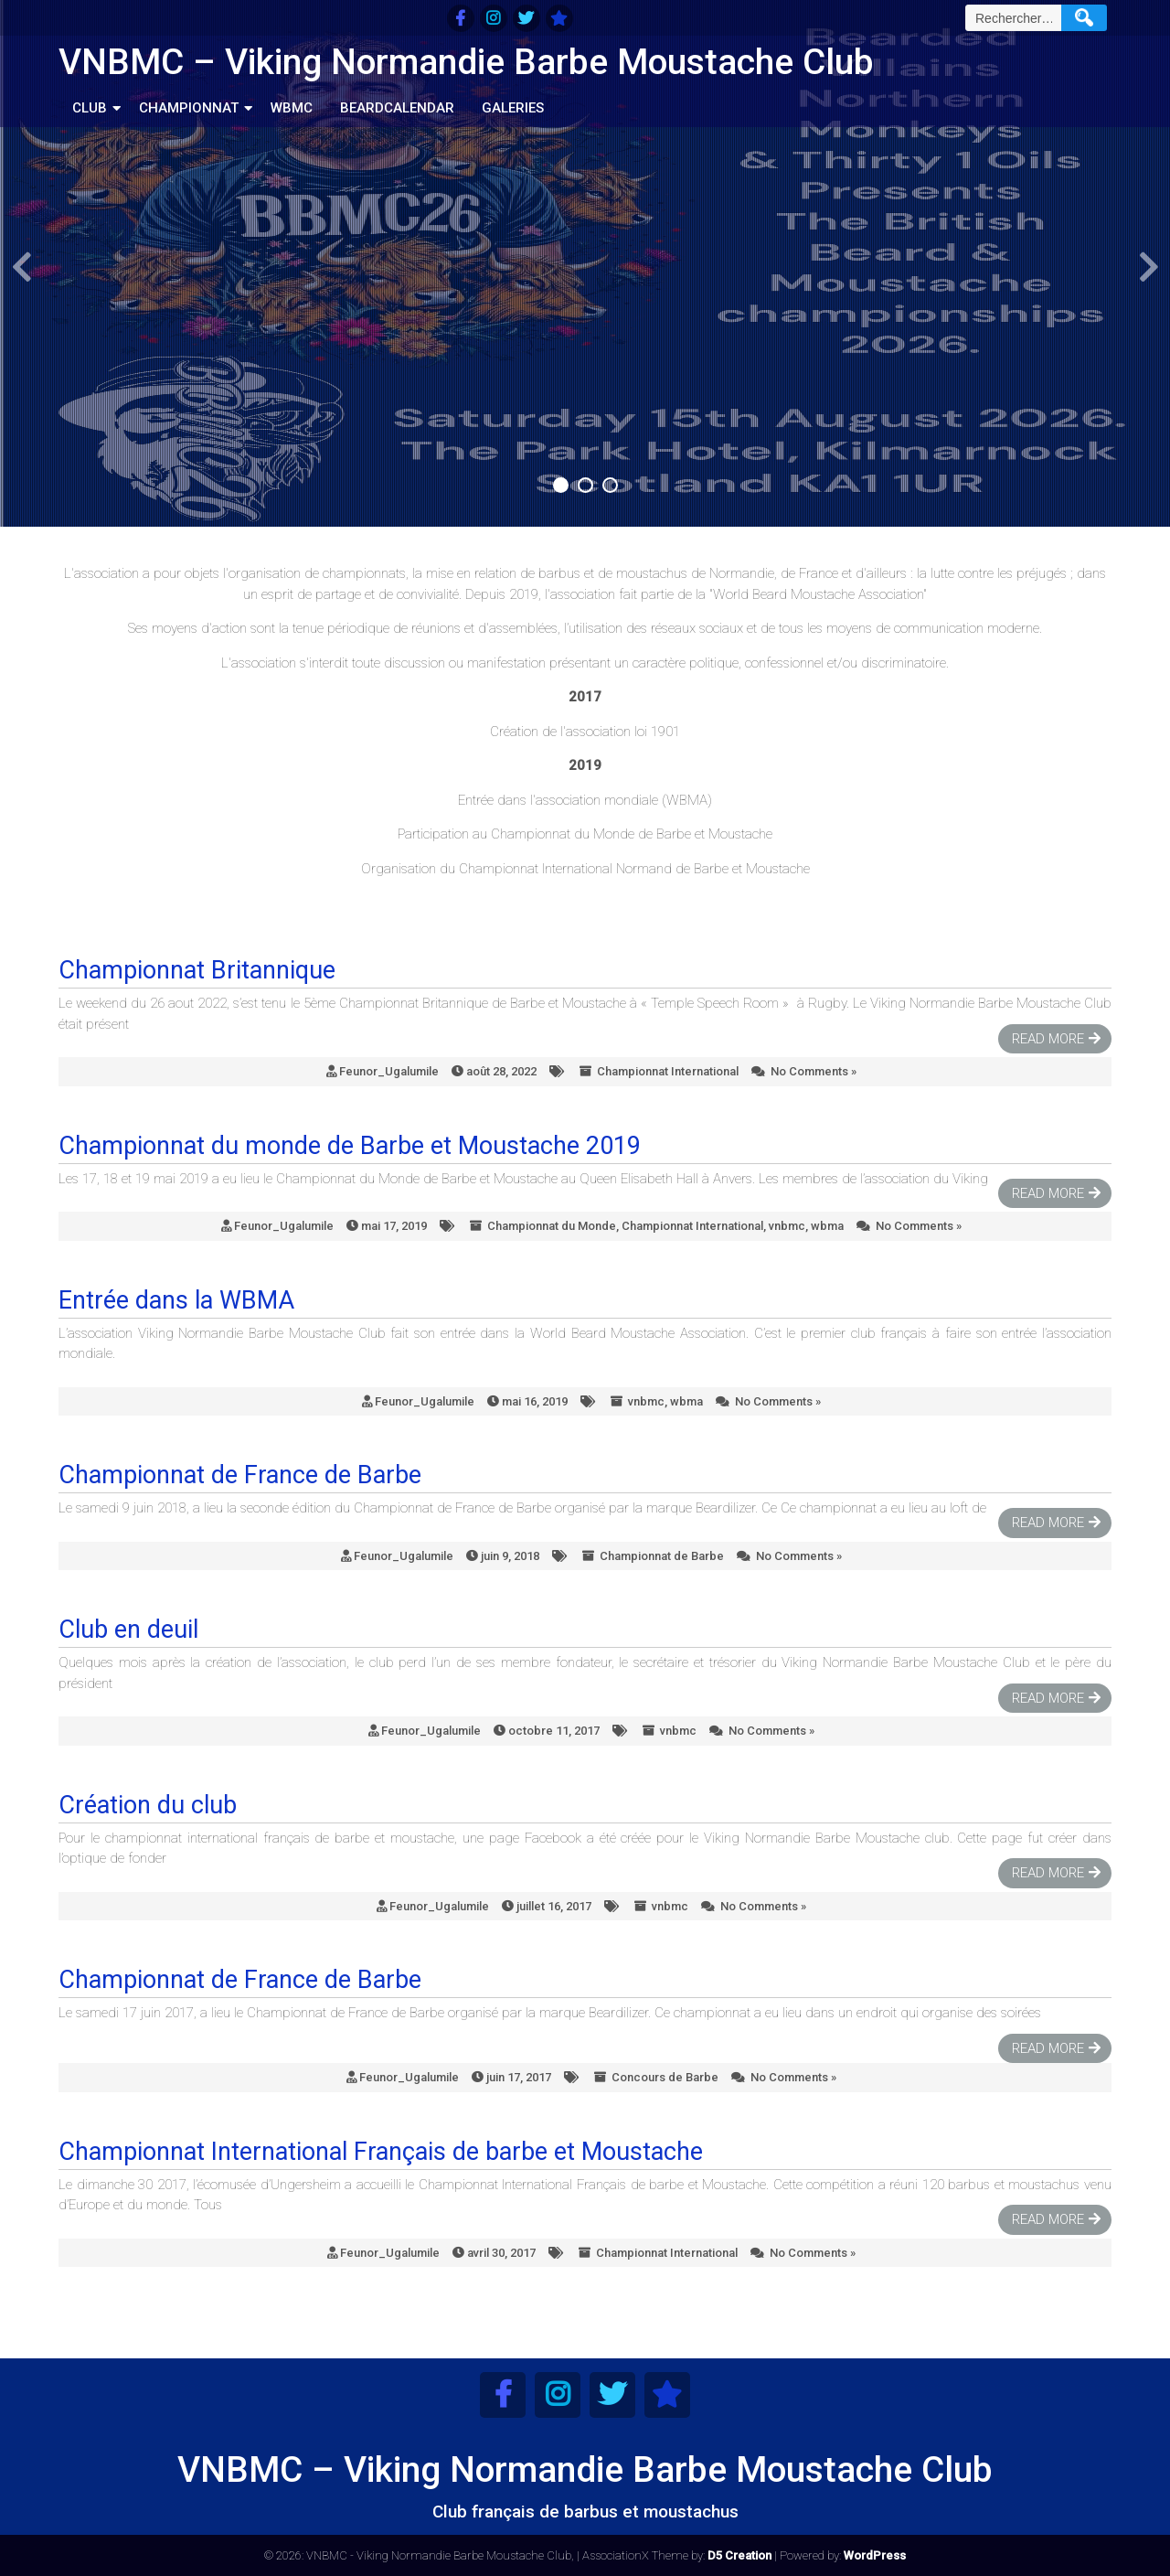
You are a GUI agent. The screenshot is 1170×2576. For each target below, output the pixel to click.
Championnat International (668, 1071)
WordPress (875, 2555)
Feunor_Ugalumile (389, 1071)
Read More (1048, 1039)
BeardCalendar (397, 108)
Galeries (513, 108)
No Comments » (813, 1071)
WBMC (292, 108)
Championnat (189, 108)
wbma (827, 1226)
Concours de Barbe (665, 2077)
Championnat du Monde (551, 1226)
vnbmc (787, 1226)
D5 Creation (739, 2555)
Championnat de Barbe (662, 1556)
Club (89, 108)
